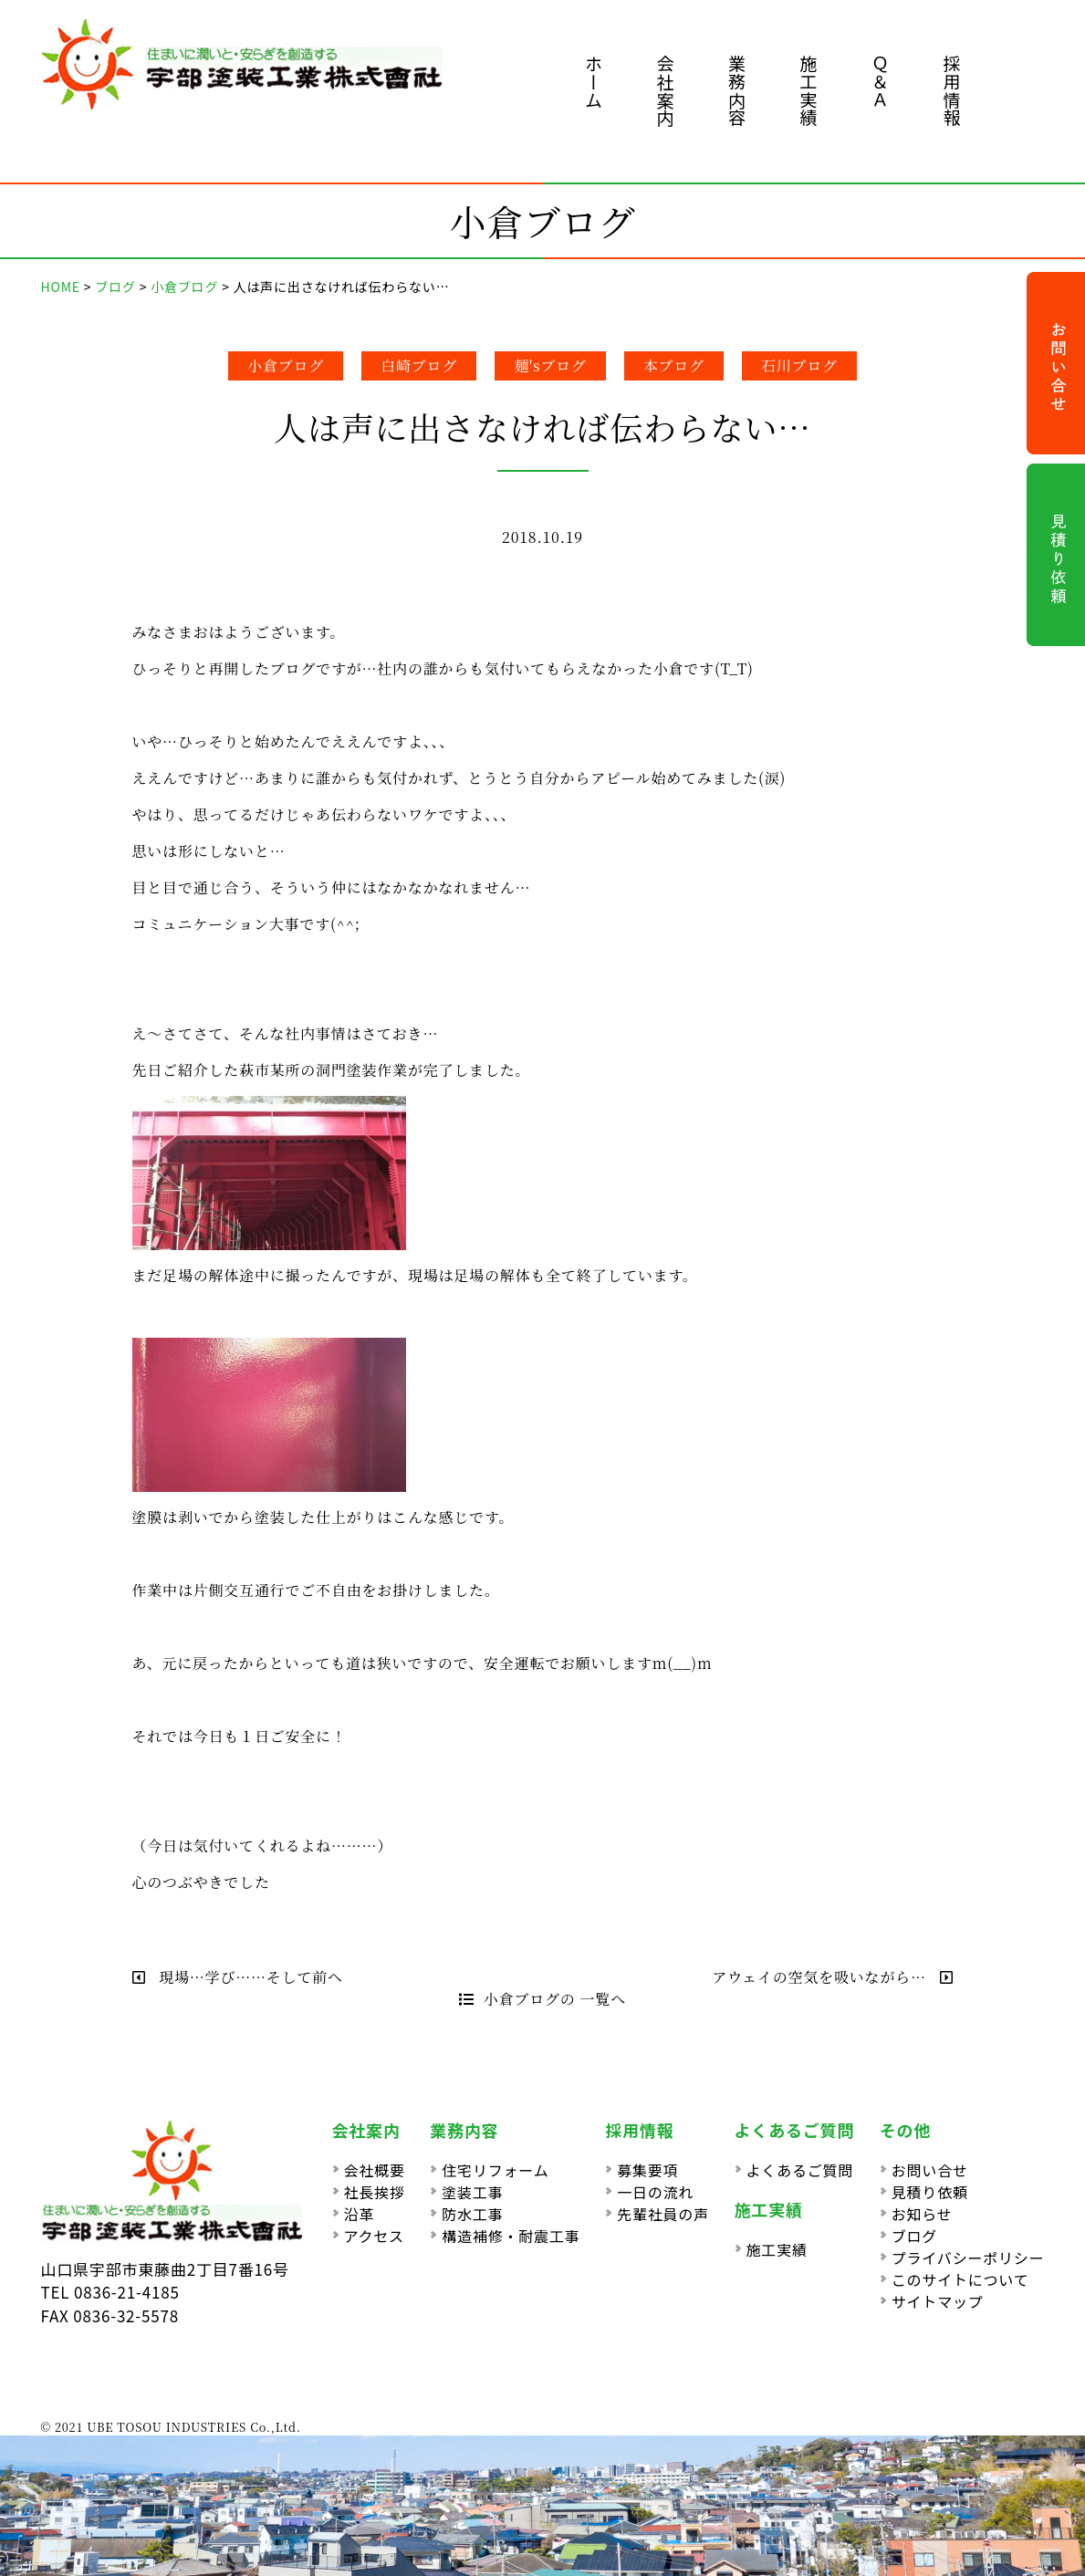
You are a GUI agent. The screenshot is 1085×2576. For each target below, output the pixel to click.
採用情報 (952, 91)
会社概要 (374, 2170)
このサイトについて (960, 2279)
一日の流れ (655, 2192)
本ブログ (673, 365)
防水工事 (472, 2214)
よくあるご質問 (800, 2170)
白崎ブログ (419, 365)
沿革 (359, 2214)
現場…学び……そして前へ (237, 1976)
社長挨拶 (374, 2192)
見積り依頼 (930, 2192)
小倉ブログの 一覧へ (542, 1998)
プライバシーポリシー (968, 2257)
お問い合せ (930, 2170)
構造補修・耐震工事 (510, 2236)
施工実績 (809, 91)
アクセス (374, 2236)
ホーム (593, 82)
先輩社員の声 (663, 2214)
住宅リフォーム (495, 2170)
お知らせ (922, 2214)
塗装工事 (472, 2192)
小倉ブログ (285, 365)
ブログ (914, 2236)
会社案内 (665, 91)
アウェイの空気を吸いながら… (832, 1976)
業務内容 (737, 91)
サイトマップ (938, 2301)
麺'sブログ (550, 365)
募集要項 (647, 2170)
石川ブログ (799, 365)
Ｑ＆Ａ (880, 82)
